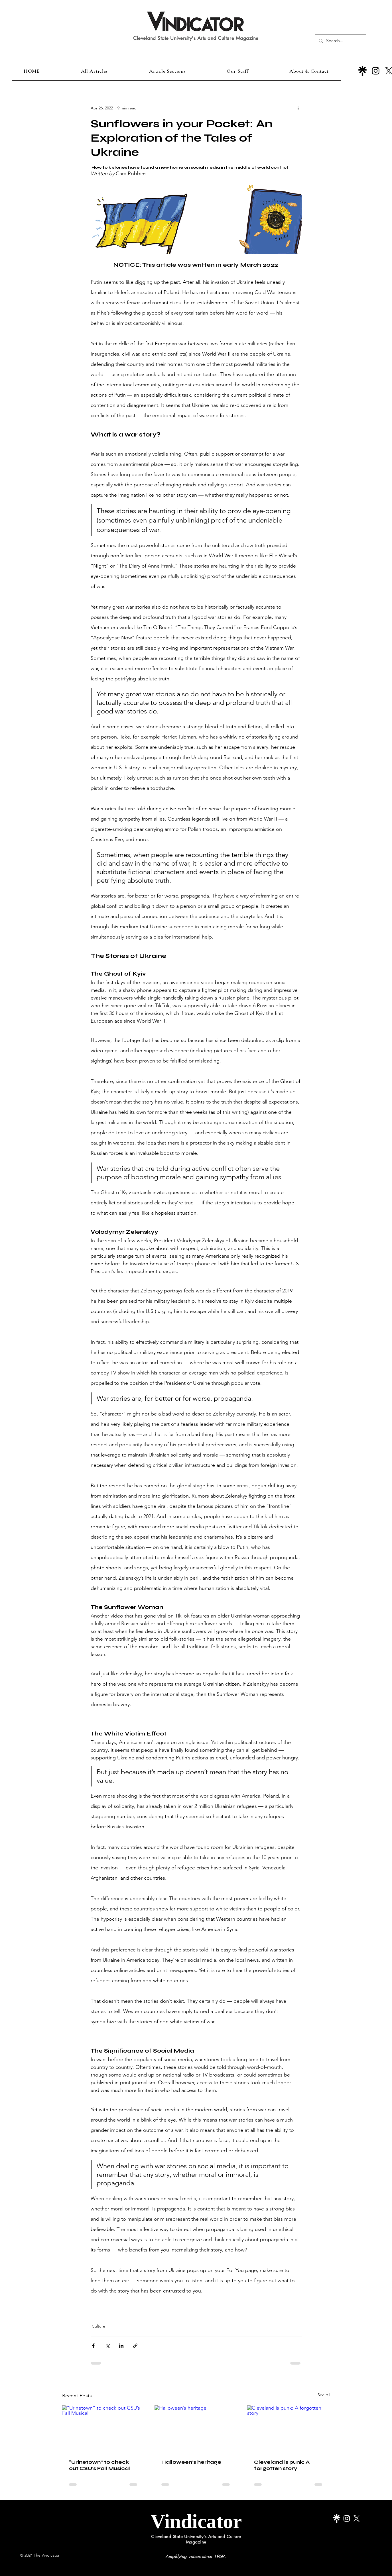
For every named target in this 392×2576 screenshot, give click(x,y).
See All (324, 2394)
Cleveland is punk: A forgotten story (282, 2465)
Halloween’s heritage (191, 2462)
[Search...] (340, 41)
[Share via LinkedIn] (121, 2345)
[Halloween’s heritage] (196, 2428)
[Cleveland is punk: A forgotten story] (288, 2428)
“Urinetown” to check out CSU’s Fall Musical (99, 2465)
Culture (98, 2326)
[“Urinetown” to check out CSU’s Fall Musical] (103, 2428)
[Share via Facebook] (93, 2345)
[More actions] (298, 108)
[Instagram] (376, 71)
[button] (167, 71)
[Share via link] (135, 2345)
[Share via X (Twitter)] (107, 2345)
